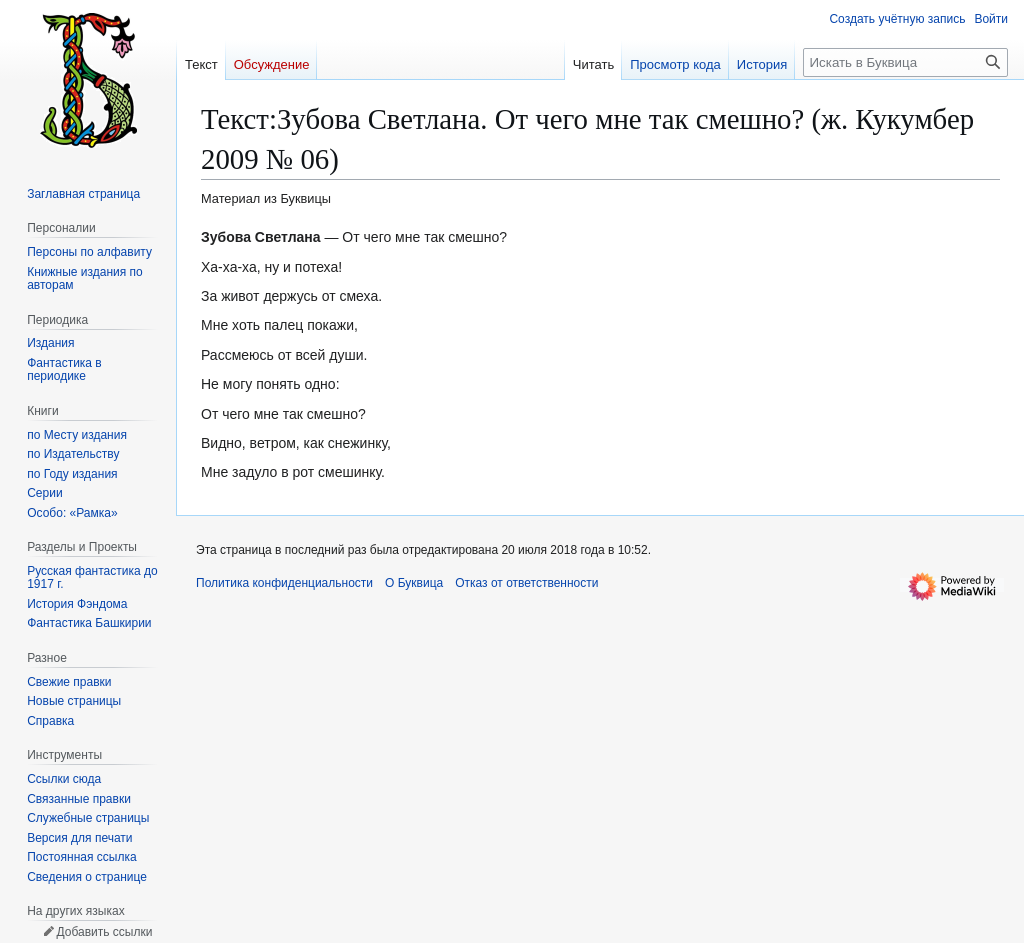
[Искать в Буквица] (905, 62)
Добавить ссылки (104, 932)
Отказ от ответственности (526, 583)
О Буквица (414, 583)
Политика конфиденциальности (284, 583)
